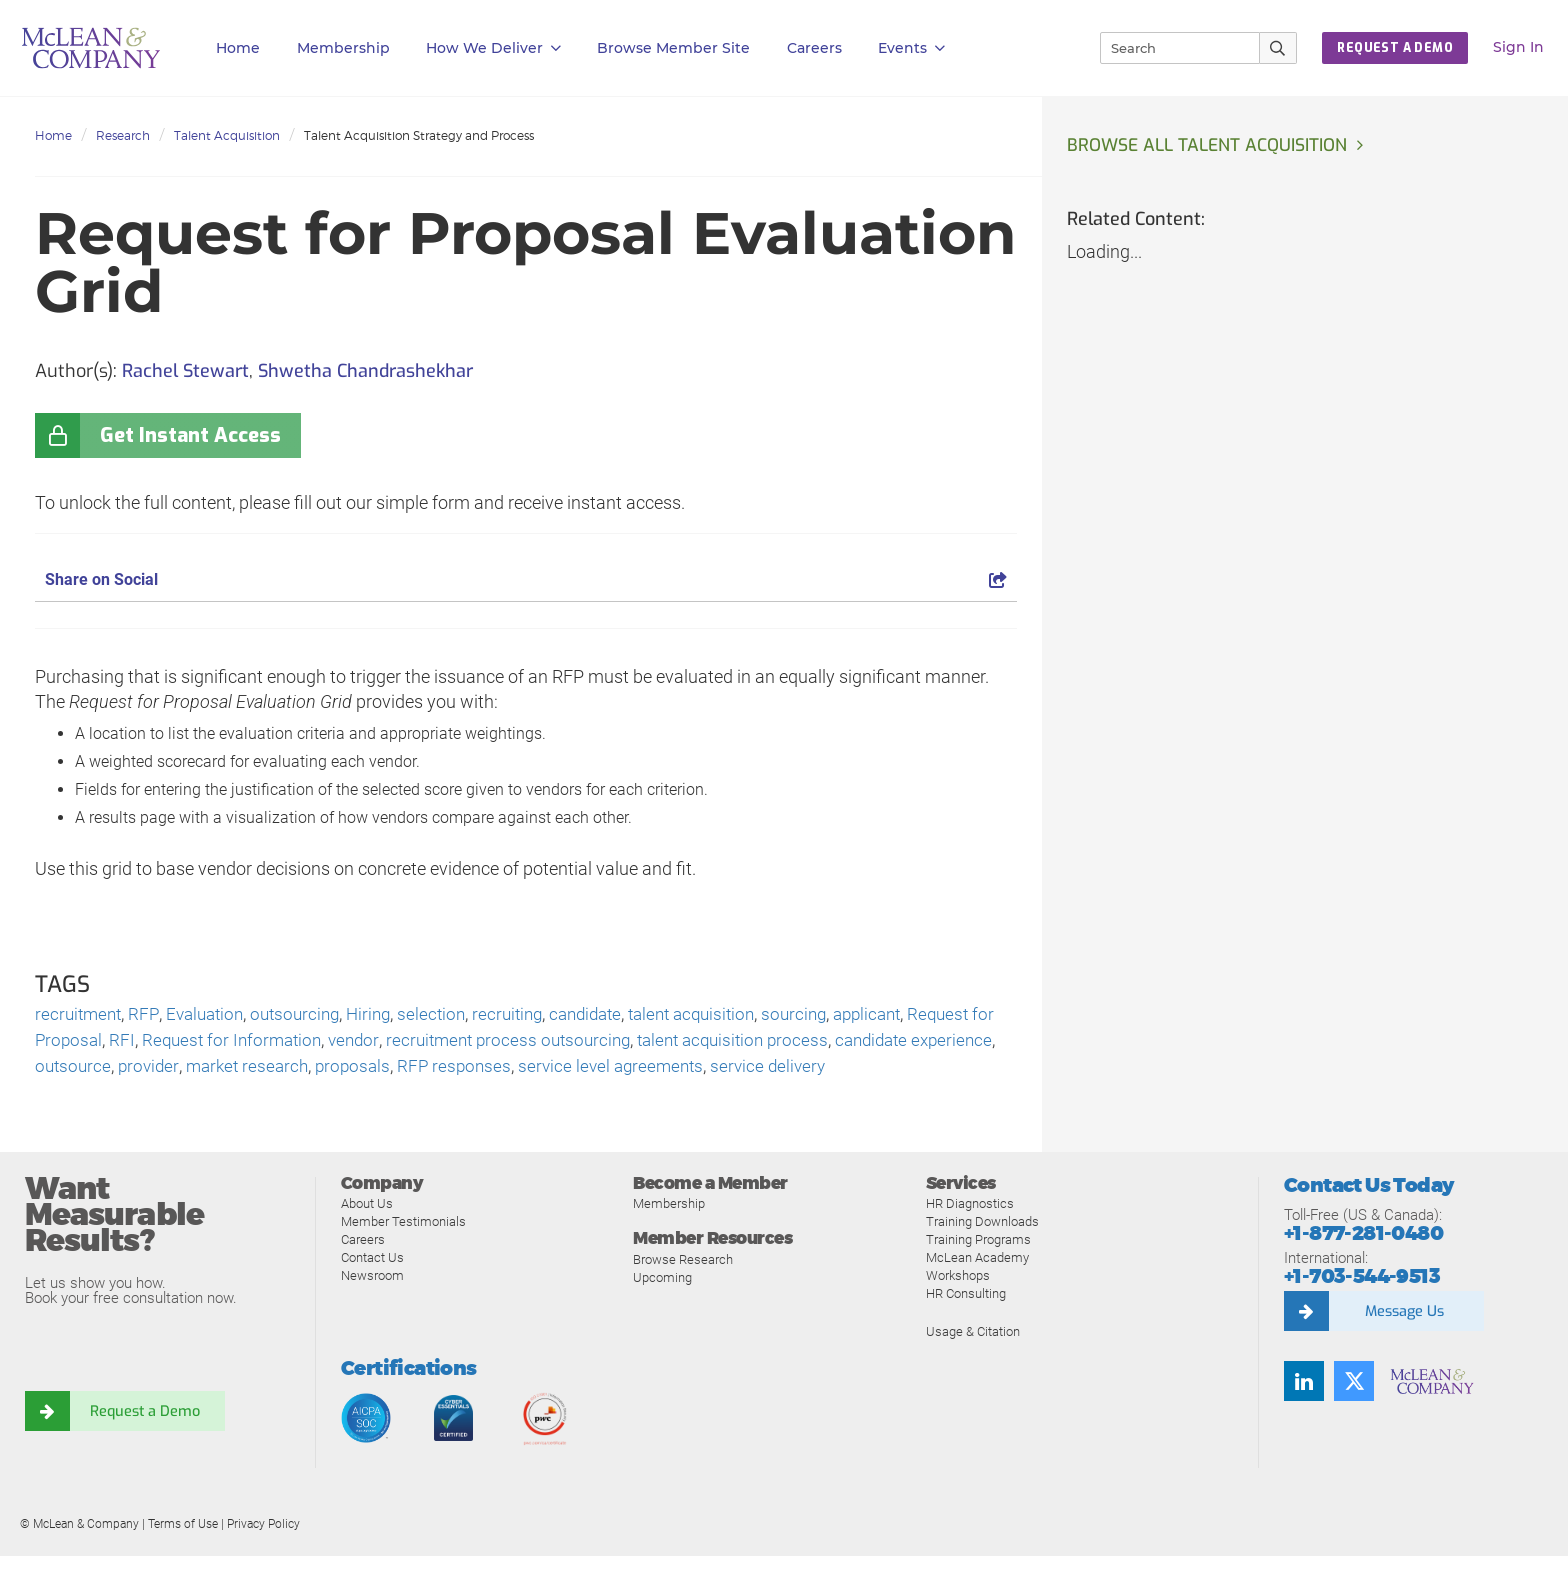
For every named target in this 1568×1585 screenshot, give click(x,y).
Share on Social (526, 579)
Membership (343, 48)
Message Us (1404, 1341)
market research (428, 1069)
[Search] (1171, 48)
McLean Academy (977, 1287)
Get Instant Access (190, 435)
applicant (910, 1015)
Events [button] (911, 48)
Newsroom (372, 1305)
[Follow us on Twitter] (1354, 1411)
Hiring (383, 1015)
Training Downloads (982, 1251)
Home (238, 48)
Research (123, 135)
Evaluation (210, 1015)
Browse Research (683, 1289)
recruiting (528, 1015)
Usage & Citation (973, 1361)
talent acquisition (724, 1015)
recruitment (80, 1015)
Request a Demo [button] (1395, 48)
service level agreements (804, 1069)
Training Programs (978, 1269)
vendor (459, 1042)
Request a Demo (145, 1441)
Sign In (1518, 47)
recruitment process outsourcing (620, 1042)
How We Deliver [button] (493, 48)
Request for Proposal (117, 1042)
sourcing (833, 1015)
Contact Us (372, 1287)
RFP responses (642, 1069)
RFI (219, 1042)
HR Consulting (966, 1323)
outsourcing (306, 1015)
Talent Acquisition (227, 135)
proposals (538, 1069)
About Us (367, 1233)
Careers (363, 1269)
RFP (147, 1015)
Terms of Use (183, 1554)
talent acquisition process (855, 1042)
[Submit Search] (1278, 48)
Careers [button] (814, 48)
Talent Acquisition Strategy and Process (419, 135)
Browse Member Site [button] (673, 48)
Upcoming (662, 1307)
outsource (247, 1069)
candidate (611, 1015)
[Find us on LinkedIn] (1304, 1411)
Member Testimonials (403, 1251)
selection (449, 1015)
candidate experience (118, 1069)
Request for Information (332, 1042)
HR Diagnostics (970, 1233)
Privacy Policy (263, 1554)
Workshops (958, 1305)
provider (325, 1069)
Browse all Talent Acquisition (1210, 146)
